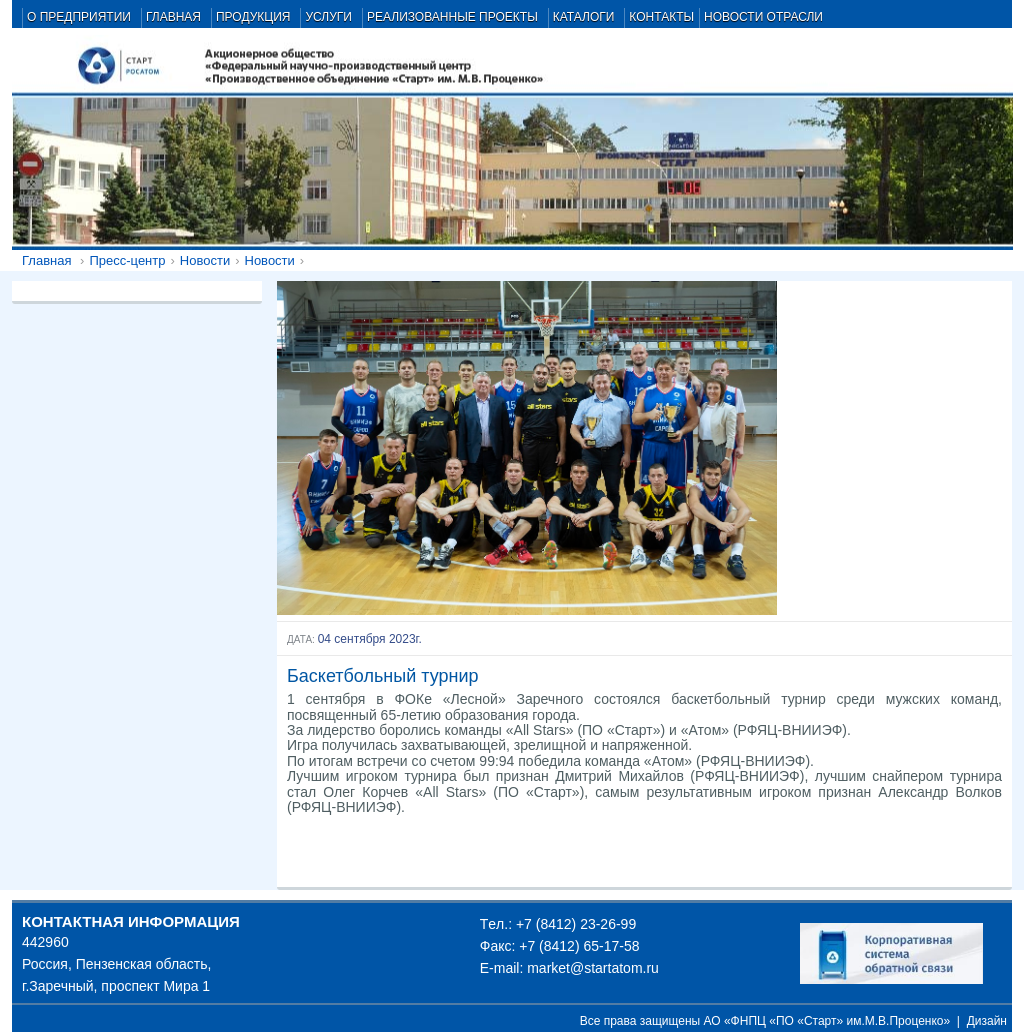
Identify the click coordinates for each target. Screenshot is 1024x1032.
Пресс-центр (127, 260)
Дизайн (987, 1021)
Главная (46, 260)
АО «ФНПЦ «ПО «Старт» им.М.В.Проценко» (827, 1021)
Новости (205, 260)
